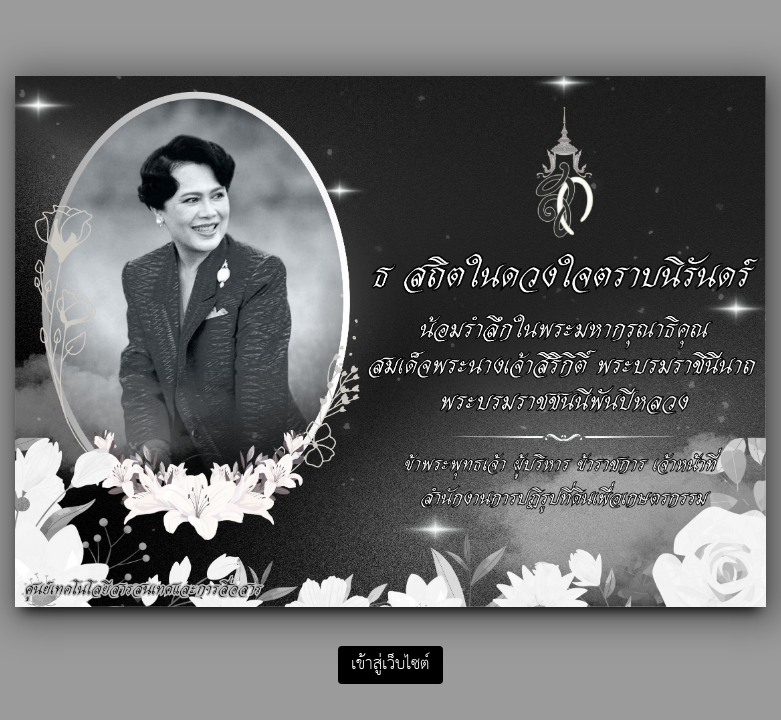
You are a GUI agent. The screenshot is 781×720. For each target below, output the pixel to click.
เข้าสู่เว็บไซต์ (390, 664)
